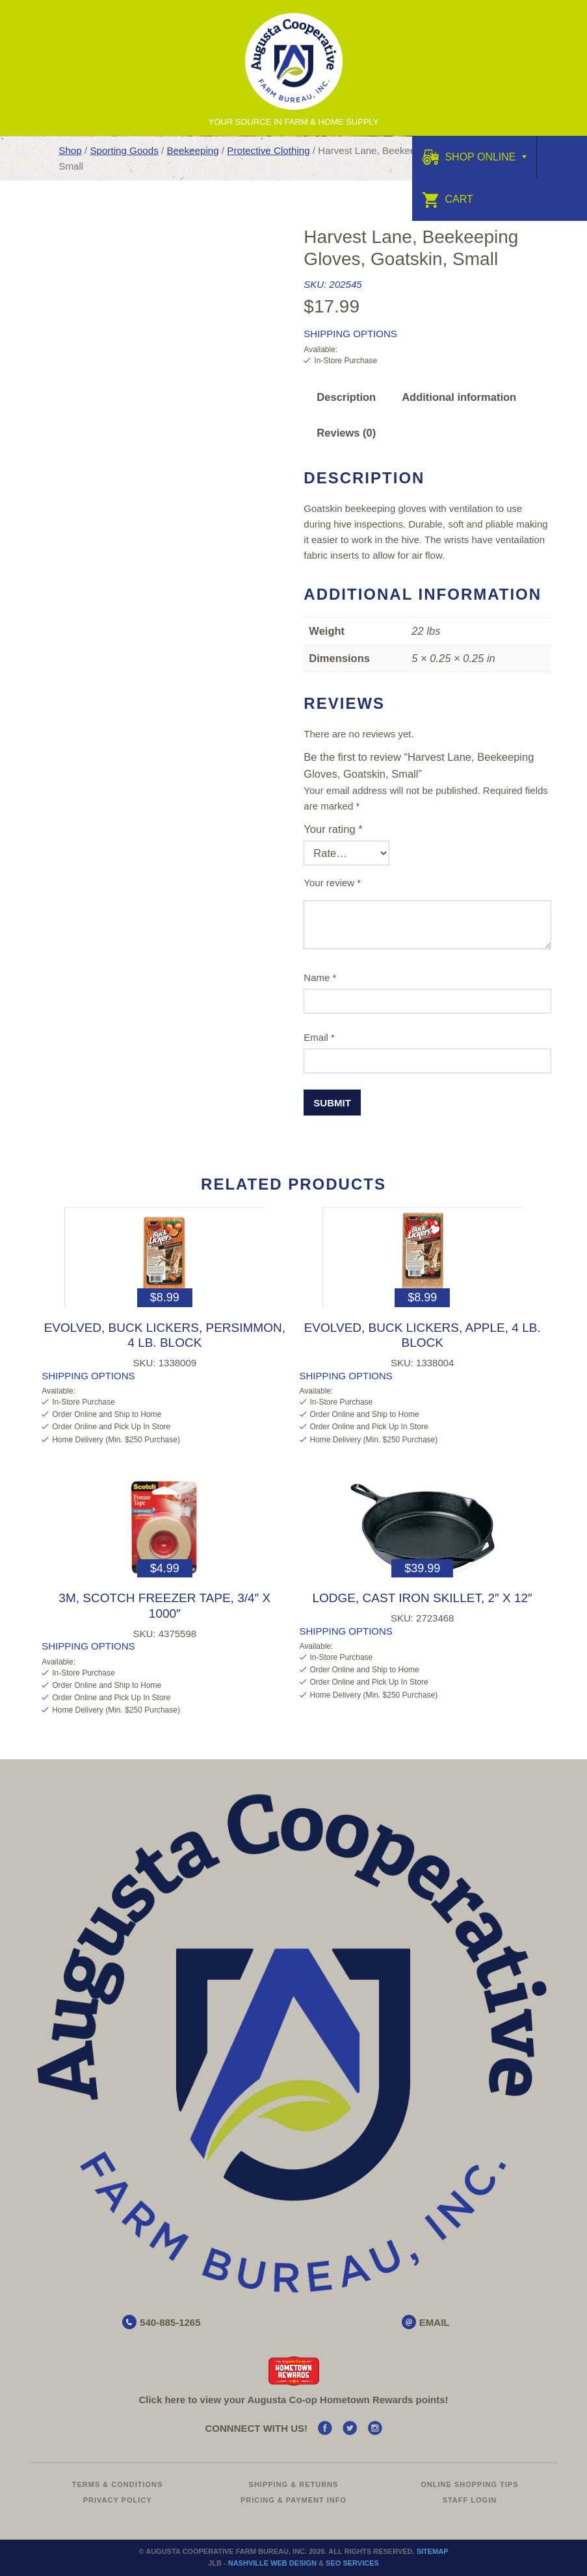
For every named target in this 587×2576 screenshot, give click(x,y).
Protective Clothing (268, 150)
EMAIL (434, 2322)
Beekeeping (192, 150)
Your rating (333, 829)
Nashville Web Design (272, 2563)
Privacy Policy (117, 2500)
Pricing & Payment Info (293, 2500)
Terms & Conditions (117, 2484)
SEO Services (352, 2563)
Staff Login (470, 2500)
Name (320, 977)
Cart (447, 199)
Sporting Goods (124, 150)
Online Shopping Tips (469, 2484)
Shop (70, 150)
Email (319, 1037)
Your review (332, 882)
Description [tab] (346, 397)
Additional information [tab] (459, 397)
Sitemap (433, 2551)
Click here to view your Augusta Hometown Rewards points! (293, 2399)
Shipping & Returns (294, 2484)
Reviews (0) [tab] (346, 433)
